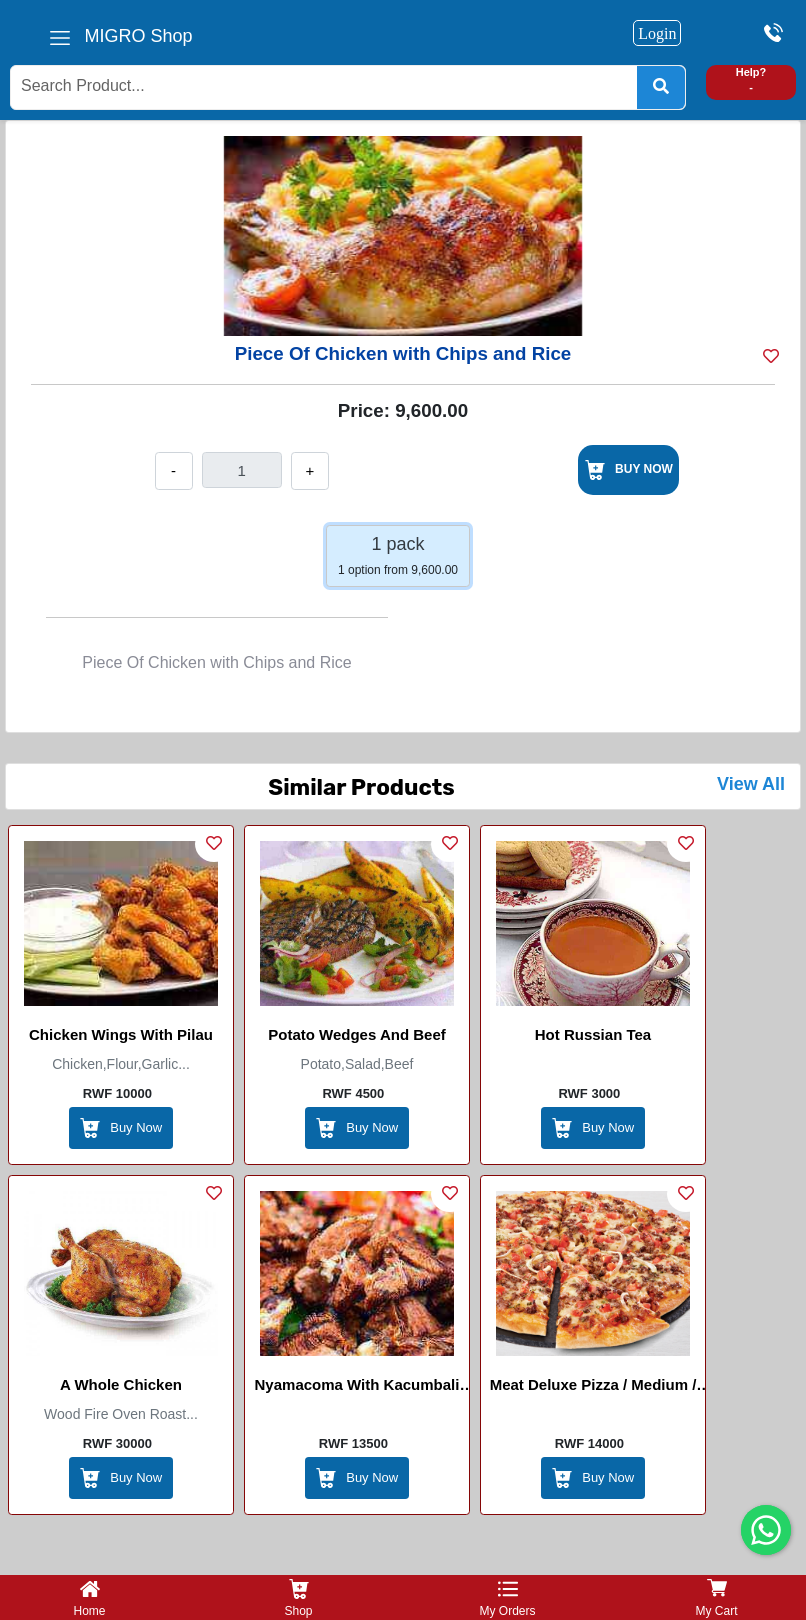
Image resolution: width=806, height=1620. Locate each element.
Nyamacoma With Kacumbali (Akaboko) (357, 1388)
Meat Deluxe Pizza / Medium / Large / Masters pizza (593, 1388)
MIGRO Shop (139, 36)
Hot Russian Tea (593, 1034)
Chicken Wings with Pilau (121, 1034)
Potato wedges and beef (357, 1034)
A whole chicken (121, 1384)
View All (751, 784)
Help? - (751, 79)
